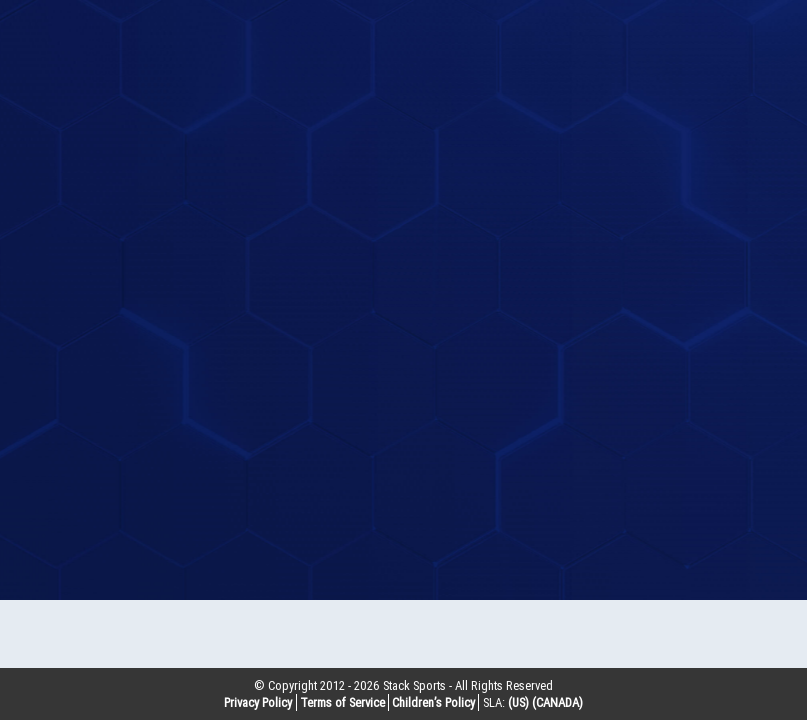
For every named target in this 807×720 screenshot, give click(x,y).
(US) (518, 702)
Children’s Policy (433, 702)
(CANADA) (557, 702)
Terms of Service (342, 702)
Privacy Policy (258, 702)
